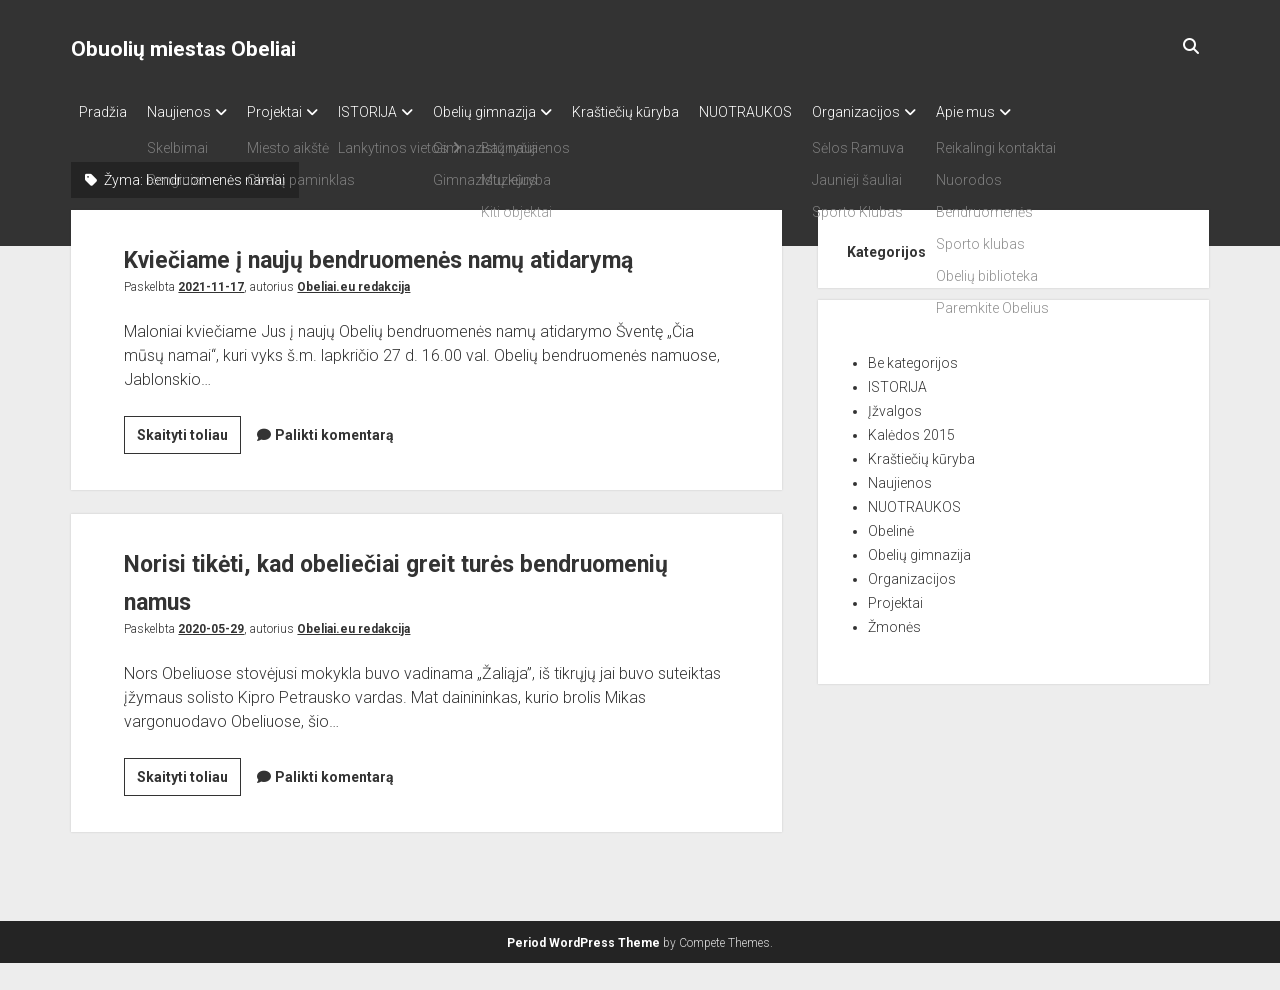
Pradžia (103, 112)
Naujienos (189, 112)
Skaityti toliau (189, 470)
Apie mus (1045, 112)
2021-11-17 (211, 319)
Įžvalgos (895, 405)
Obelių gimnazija (524, 112)
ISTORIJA (397, 112)
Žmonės (894, 621)
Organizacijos (926, 112)
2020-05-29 (211, 661)
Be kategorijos (913, 357)
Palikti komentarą (334, 467)
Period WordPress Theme (583, 970)
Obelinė (891, 525)
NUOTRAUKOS (805, 112)
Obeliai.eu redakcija (353, 319)
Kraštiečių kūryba (675, 112)
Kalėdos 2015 (911, 429)
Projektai (294, 112)
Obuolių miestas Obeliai (183, 49)
